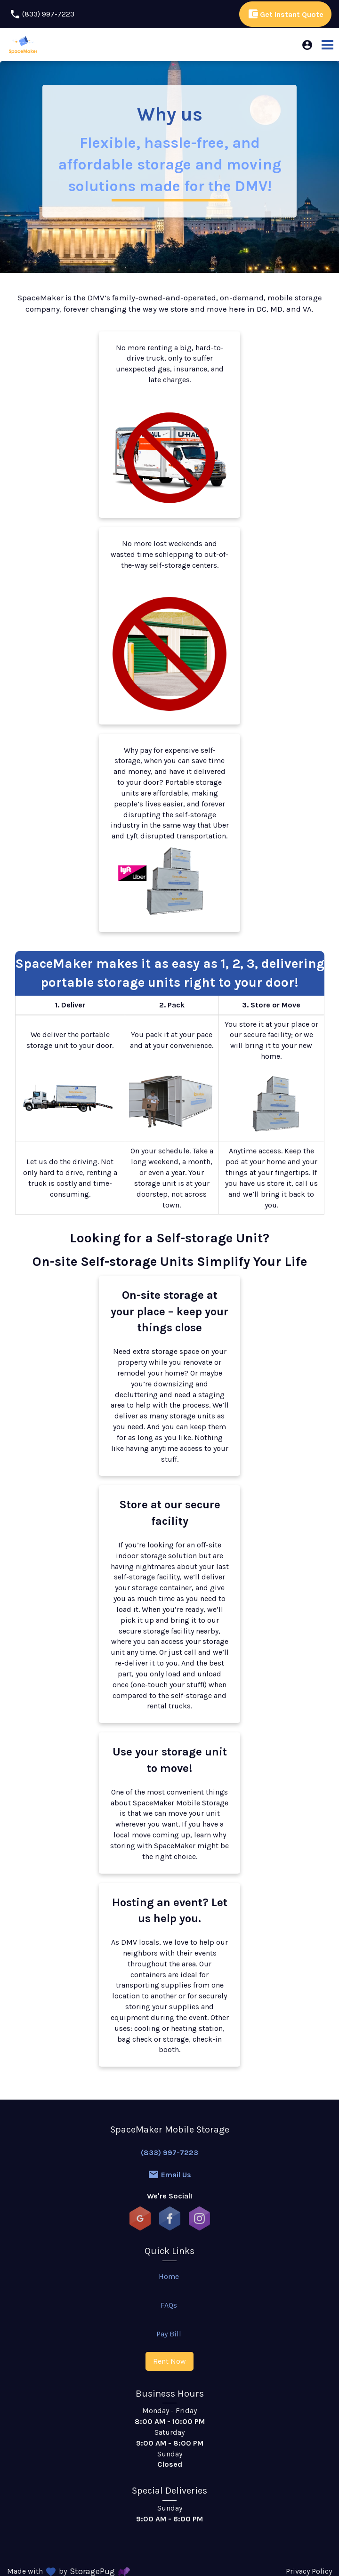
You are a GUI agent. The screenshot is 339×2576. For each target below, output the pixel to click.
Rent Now (169, 2361)
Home (169, 2276)
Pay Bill (168, 2333)
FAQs (169, 2305)
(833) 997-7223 (169, 2152)
